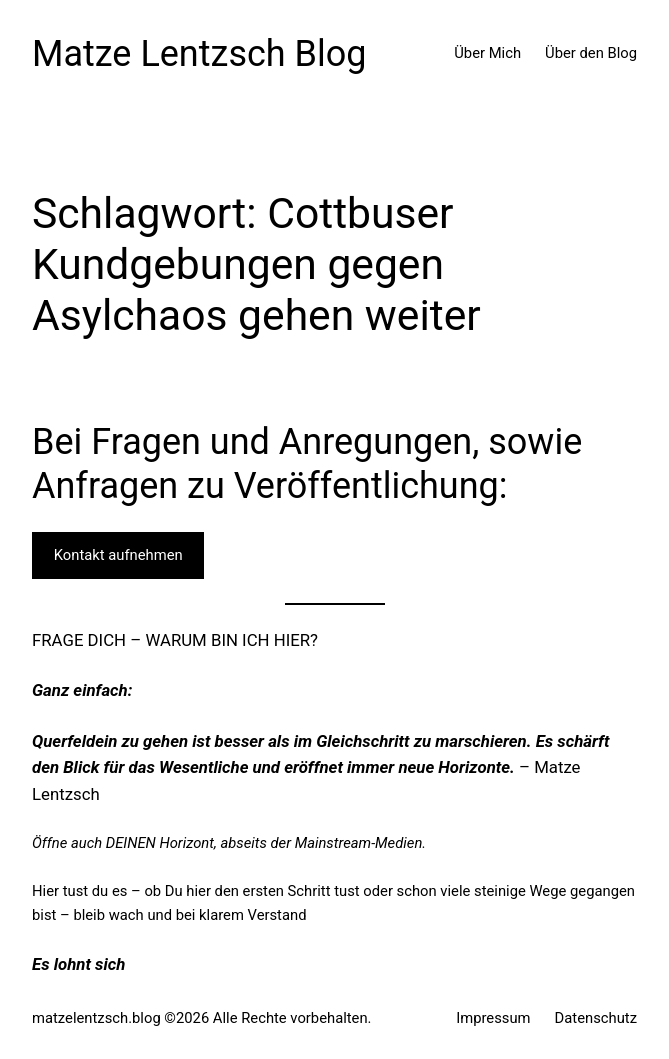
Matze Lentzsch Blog (199, 54)
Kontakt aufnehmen (118, 555)
